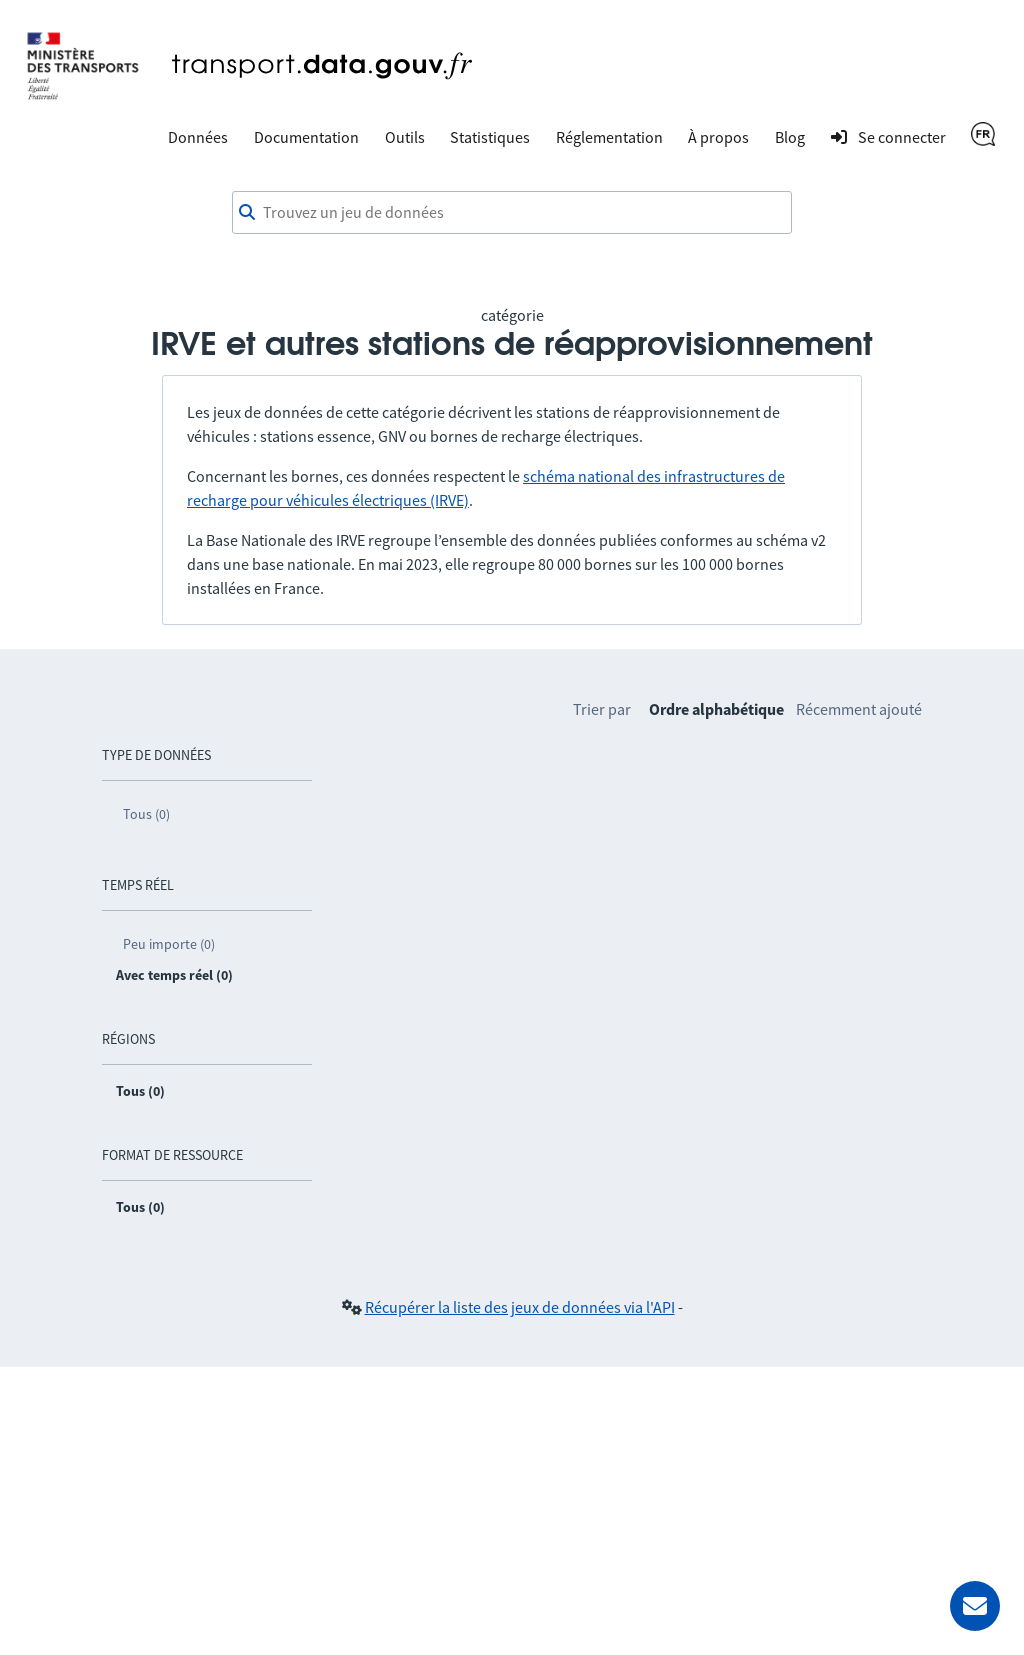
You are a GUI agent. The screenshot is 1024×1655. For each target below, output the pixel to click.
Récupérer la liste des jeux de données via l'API (520, 1307)
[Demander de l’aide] (975, 1606)
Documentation (306, 137)
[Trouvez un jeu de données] (512, 213)
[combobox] (512, 213)
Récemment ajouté (859, 709)
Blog (790, 137)
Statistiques (490, 137)
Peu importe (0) (169, 944)
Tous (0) (146, 814)
